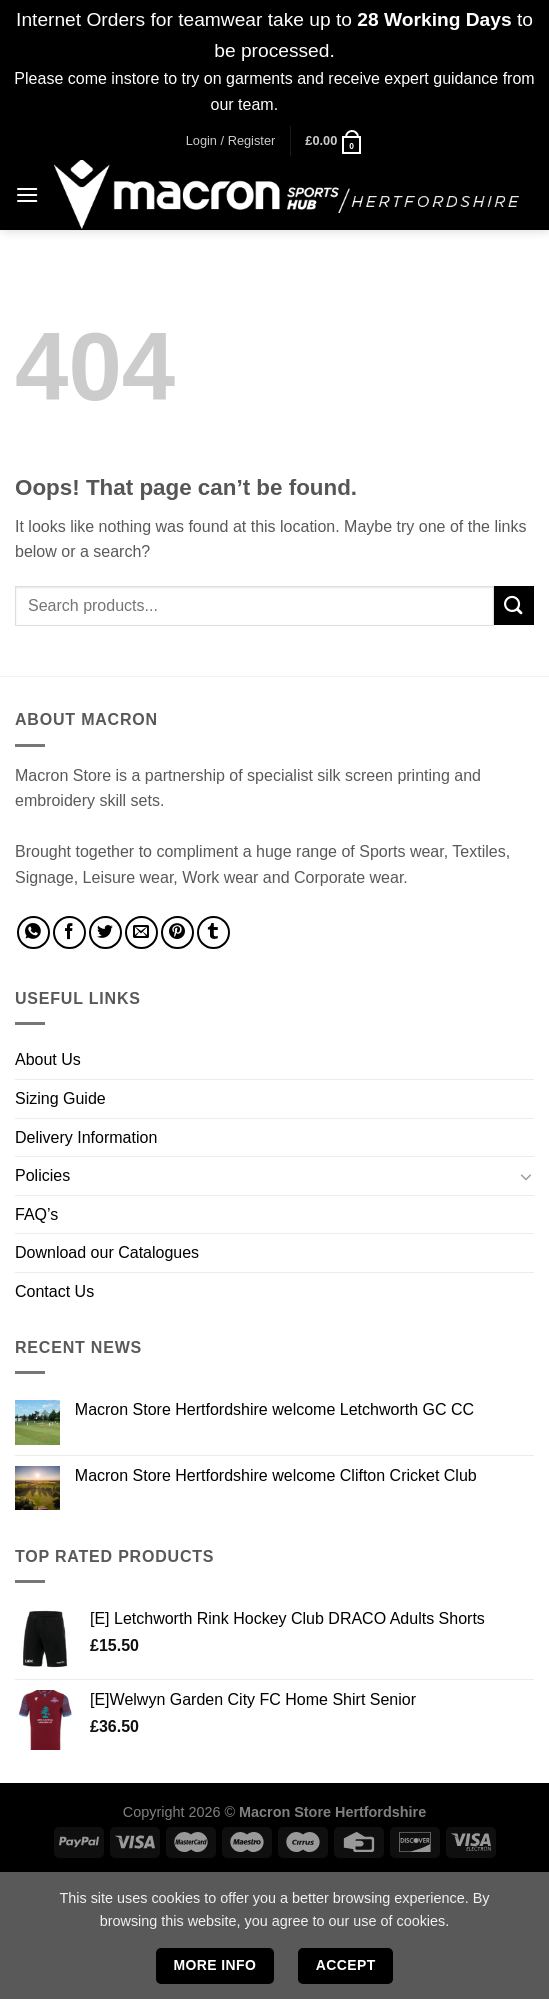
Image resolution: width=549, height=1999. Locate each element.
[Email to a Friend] (141, 932)
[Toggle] (526, 1176)
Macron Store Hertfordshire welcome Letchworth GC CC (274, 1409)
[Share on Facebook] (69, 932)
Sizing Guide (60, 1098)
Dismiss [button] (311, 104)
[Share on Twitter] (105, 932)
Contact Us (54, 1291)
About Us (48, 1059)
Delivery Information (86, 1137)
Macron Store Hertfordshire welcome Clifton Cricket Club (276, 1475)
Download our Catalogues (107, 1252)
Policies (42, 1175)
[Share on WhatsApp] (33, 932)
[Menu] (27, 194)
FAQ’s (36, 1214)
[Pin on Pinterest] (177, 932)
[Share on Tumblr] (213, 932)
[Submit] (514, 605)
